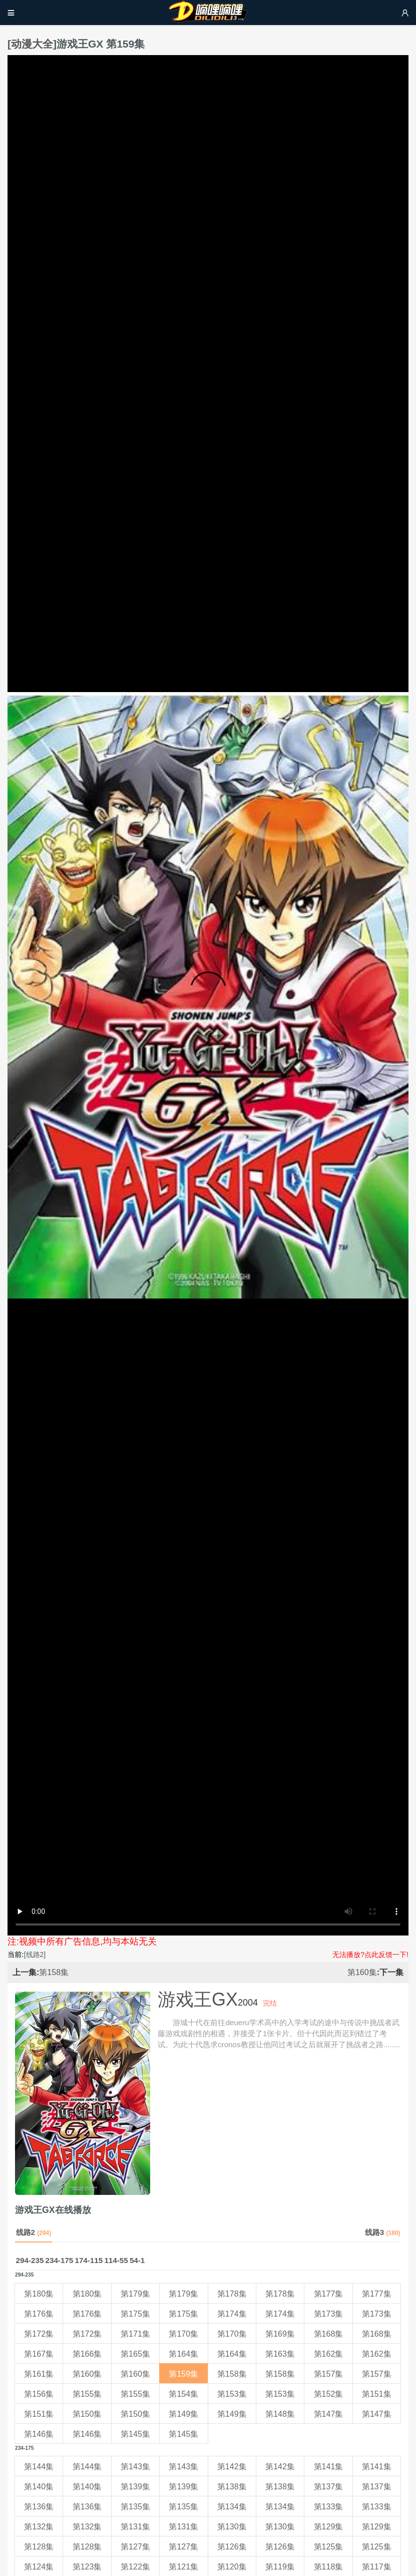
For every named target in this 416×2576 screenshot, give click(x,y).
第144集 (39, 2466)
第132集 (39, 2526)
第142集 (232, 2466)
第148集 (280, 2414)
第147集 (328, 2414)
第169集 (280, 2334)
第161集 (39, 2374)
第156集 (39, 2394)
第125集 (328, 2546)
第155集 (87, 2394)
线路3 (382, 2232)
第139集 (135, 2486)
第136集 (39, 2506)
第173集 (328, 2314)
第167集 (39, 2354)
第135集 (135, 2506)
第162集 (328, 2354)
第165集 (135, 2354)
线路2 (34, 2232)
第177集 (328, 2294)
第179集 (135, 2294)
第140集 (39, 2486)
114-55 (116, 2260)
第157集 (328, 2374)
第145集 (135, 2434)
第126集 (232, 2546)
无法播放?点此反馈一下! (370, 1955)
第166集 (87, 2354)
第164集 (183, 2354)
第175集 (135, 2314)
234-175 (60, 2260)
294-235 (30, 2260)
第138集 (232, 2486)
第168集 (328, 2334)
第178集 (232, 2294)
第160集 (362, 1972)
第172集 (39, 2334)
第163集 (280, 2354)
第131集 (135, 2526)
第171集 (135, 2334)
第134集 (232, 2506)
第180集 (39, 2294)
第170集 (183, 2334)
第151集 (376, 2394)
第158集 (54, 1972)
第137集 (328, 2486)
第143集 (135, 2466)
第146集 (39, 2434)
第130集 (232, 2526)
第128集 (39, 2546)
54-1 (137, 2260)
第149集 (183, 2414)
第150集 (87, 2414)
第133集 (328, 2506)
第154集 (183, 2394)
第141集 (328, 2466)
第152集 (328, 2394)
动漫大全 (32, 44)
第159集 (183, 2374)
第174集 (232, 2314)
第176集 (39, 2314)
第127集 (135, 2546)
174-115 (89, 2260)
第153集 (232, 2394)
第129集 (328, 2526)
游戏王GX (198, 1999)
